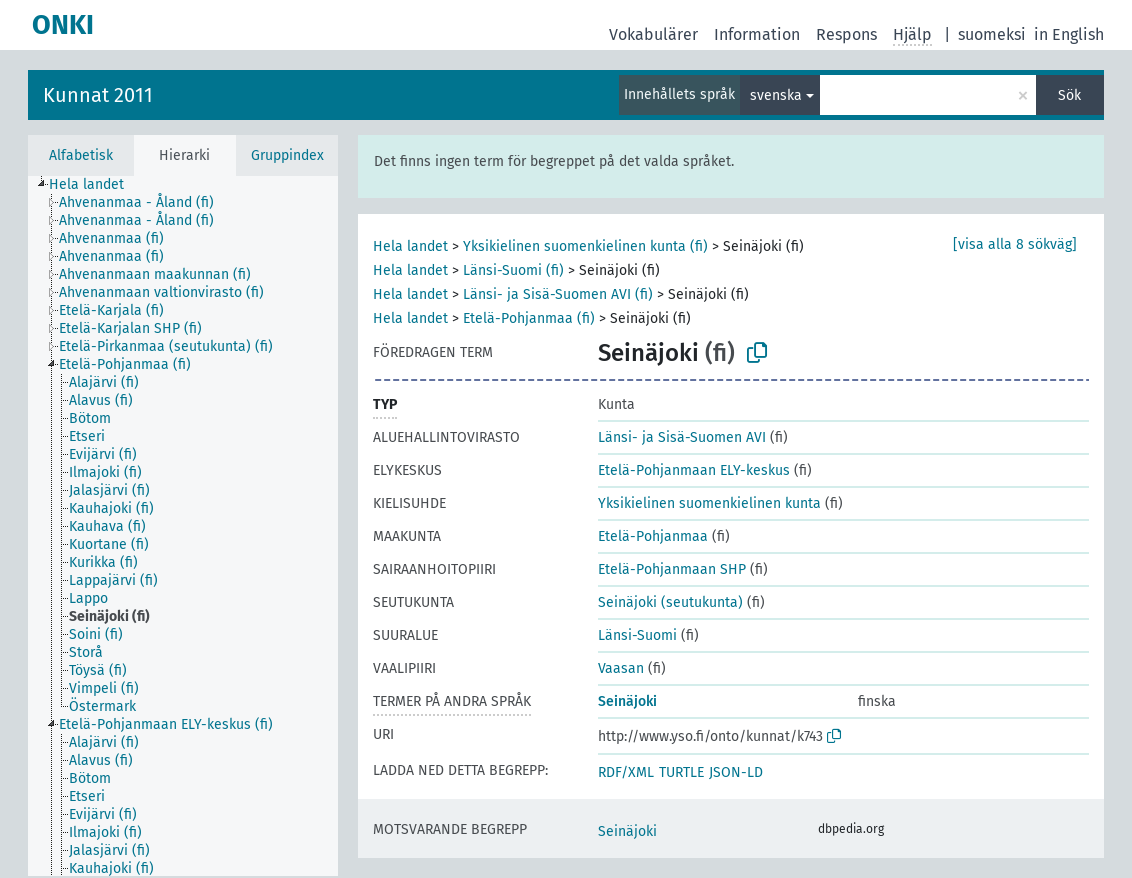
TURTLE (681, 772)
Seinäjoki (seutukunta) (670, 602)
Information (757, 34)
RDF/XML (626, 772)
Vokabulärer (653, 34)
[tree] (183, 526)
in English (1069, 34)
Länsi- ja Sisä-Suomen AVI (682, 437)
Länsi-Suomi (637, 635)
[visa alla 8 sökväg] (1015, 244)
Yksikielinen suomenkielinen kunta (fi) (585, 246)
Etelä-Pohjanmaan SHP (672, 569)
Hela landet (410, 246)
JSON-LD (736, 772)
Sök (1069, 95)
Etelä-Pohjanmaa (653, 536)
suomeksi (992, 34)
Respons (846, 34)
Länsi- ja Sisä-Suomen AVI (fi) (558, 294)
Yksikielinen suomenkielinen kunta (709, 503)
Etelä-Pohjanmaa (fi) (529, 318)
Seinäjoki (627, 701)
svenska (776, 95)
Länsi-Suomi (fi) (513, 270)
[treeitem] (95, 185)
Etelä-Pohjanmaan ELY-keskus (694, 470)
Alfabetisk (81, 155)
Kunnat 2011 (98, 95)
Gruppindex (287, 155)
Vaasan (621, 668)
